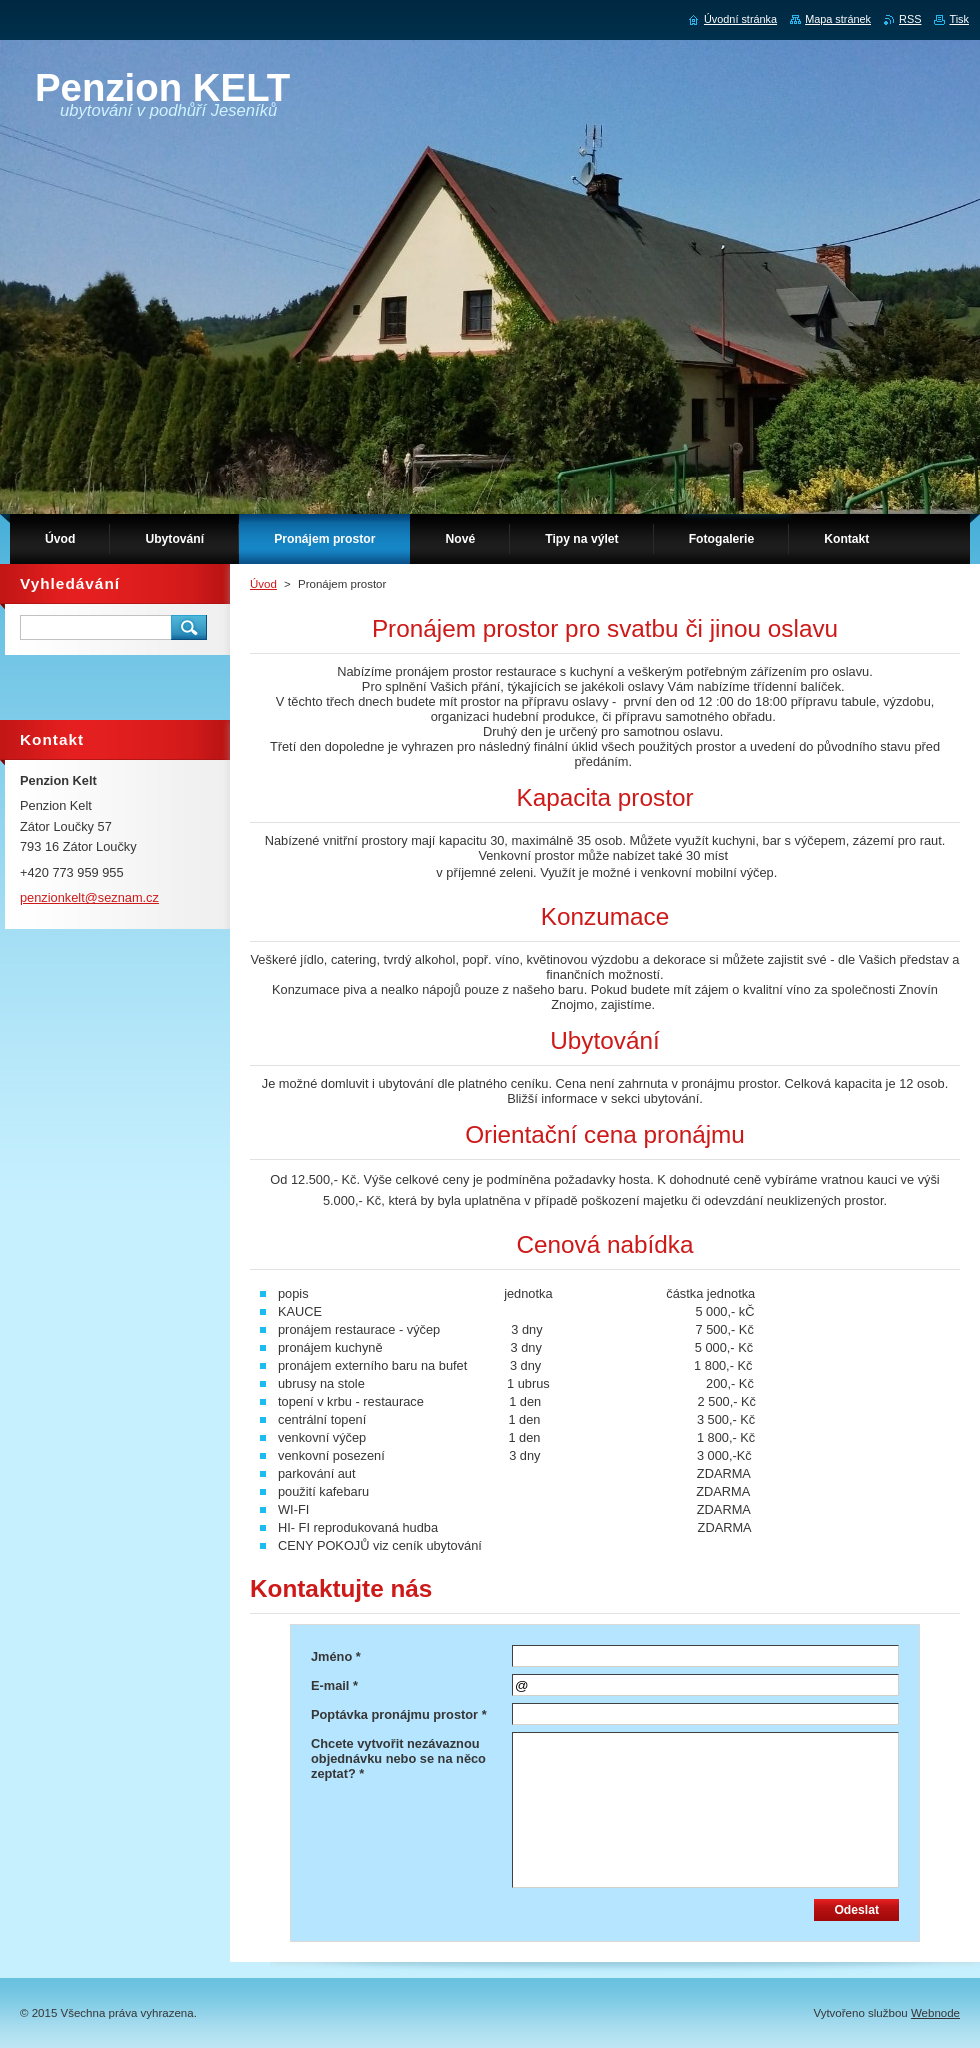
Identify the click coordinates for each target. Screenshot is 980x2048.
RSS (910, 19)
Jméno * (336, 1656)
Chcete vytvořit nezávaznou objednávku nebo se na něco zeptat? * (398, 1758)
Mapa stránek (838, 19)
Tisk (959, 19)
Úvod (263, 584)
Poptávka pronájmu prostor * (399, 1714)
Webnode (935, 2013)
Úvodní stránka (740, 19)
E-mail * (334, 1685)
